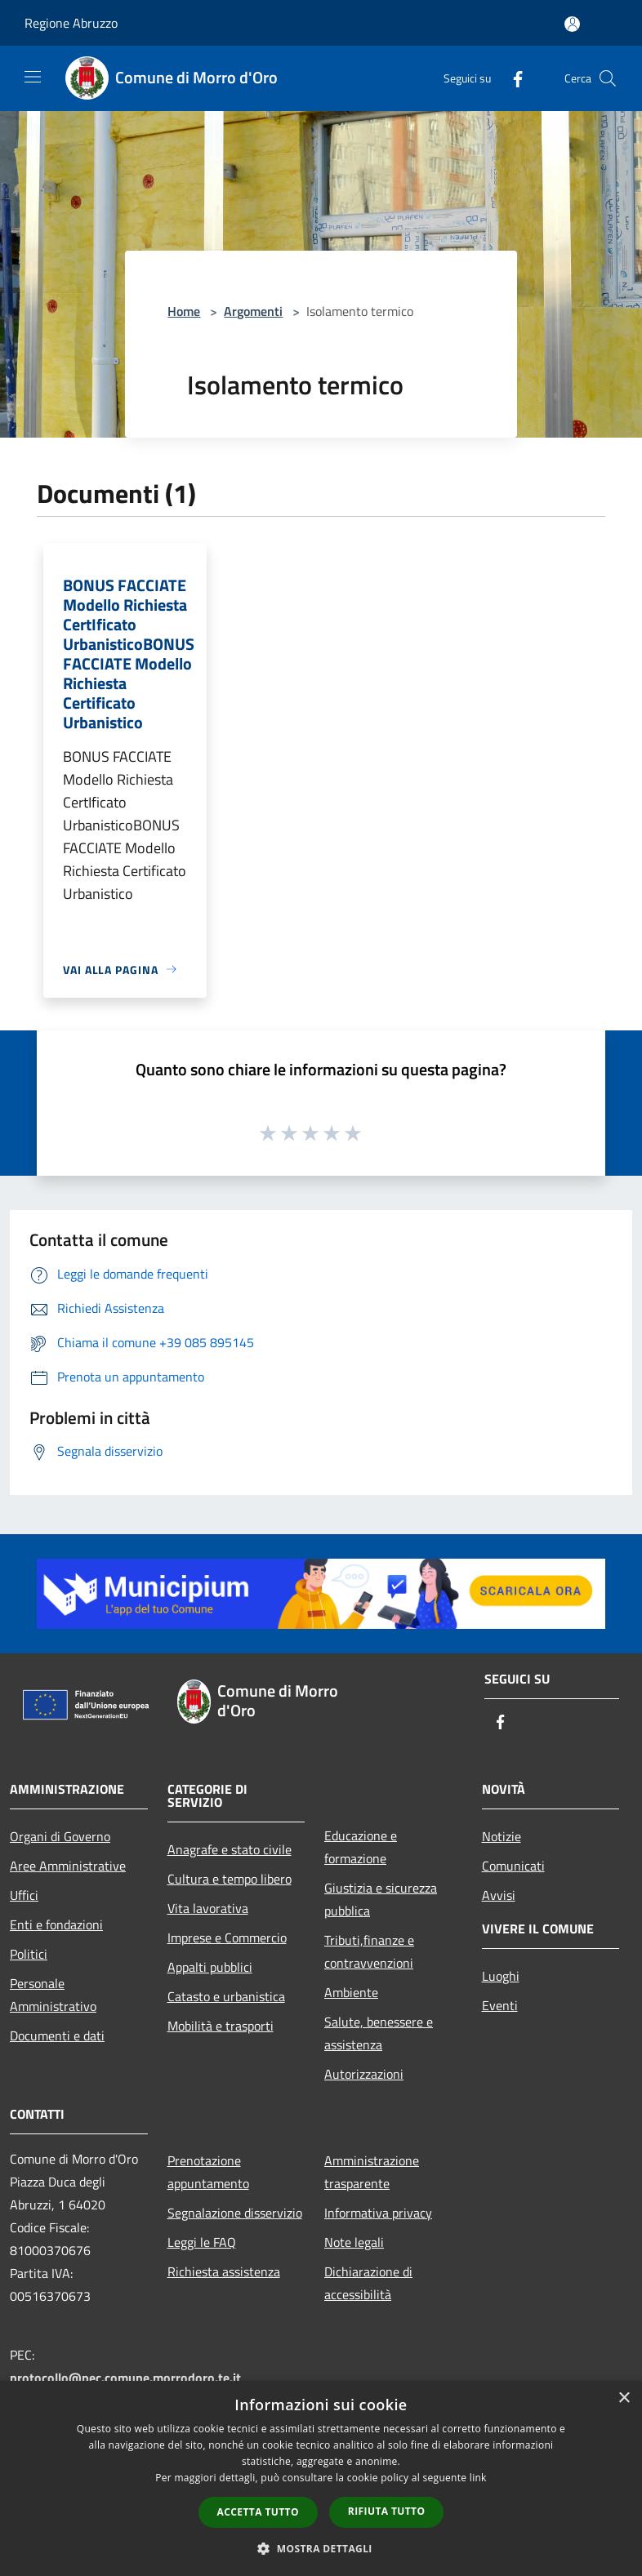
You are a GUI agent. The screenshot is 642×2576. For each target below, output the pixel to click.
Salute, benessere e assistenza (378, 2033)
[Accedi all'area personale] (572, 24)
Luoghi (500, 1976)
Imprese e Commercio (227, 1937)
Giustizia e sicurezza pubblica (380, 1899)
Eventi (500, 2005)
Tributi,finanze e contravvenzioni (369, 1951)
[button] (321, 2548)
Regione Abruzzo (71, 23)
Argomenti (253, 311)
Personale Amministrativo (53, 1994)
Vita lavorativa (207, 1908)
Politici (28, 1954)
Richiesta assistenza (223, 2271)
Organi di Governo (60, 1836)
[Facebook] (511, 78)
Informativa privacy (378, 2212)
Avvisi (498, 1895)
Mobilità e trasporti (220, 2025)
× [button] (623, 2398)
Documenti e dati (57, 2035)
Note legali (354, 2242)
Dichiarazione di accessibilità (368, 2283)
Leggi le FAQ (201, 2242)
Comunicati (513, 1865)
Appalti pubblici (209, 1967)
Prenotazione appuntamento (208, 2172)
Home (183, 311)
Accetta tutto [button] (258, 2512)
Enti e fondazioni (56, 1924)
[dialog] (321, 2478)
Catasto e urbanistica (226, 1996)
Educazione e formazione (360, 1847)
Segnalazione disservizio (234, 2212)
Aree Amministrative (68, 1865)
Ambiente (351, 1992)
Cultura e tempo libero (229, 1879)
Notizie (501, 1836)
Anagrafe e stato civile (229, 1849)
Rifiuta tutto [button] (387, 2511)
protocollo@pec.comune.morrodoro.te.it (125, 2377)
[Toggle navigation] (32, 77)
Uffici (24, 1895)
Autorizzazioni (363, 2074)
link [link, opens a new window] (478, 2478)
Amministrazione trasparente (371, 2172)
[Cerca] (607, 78)
